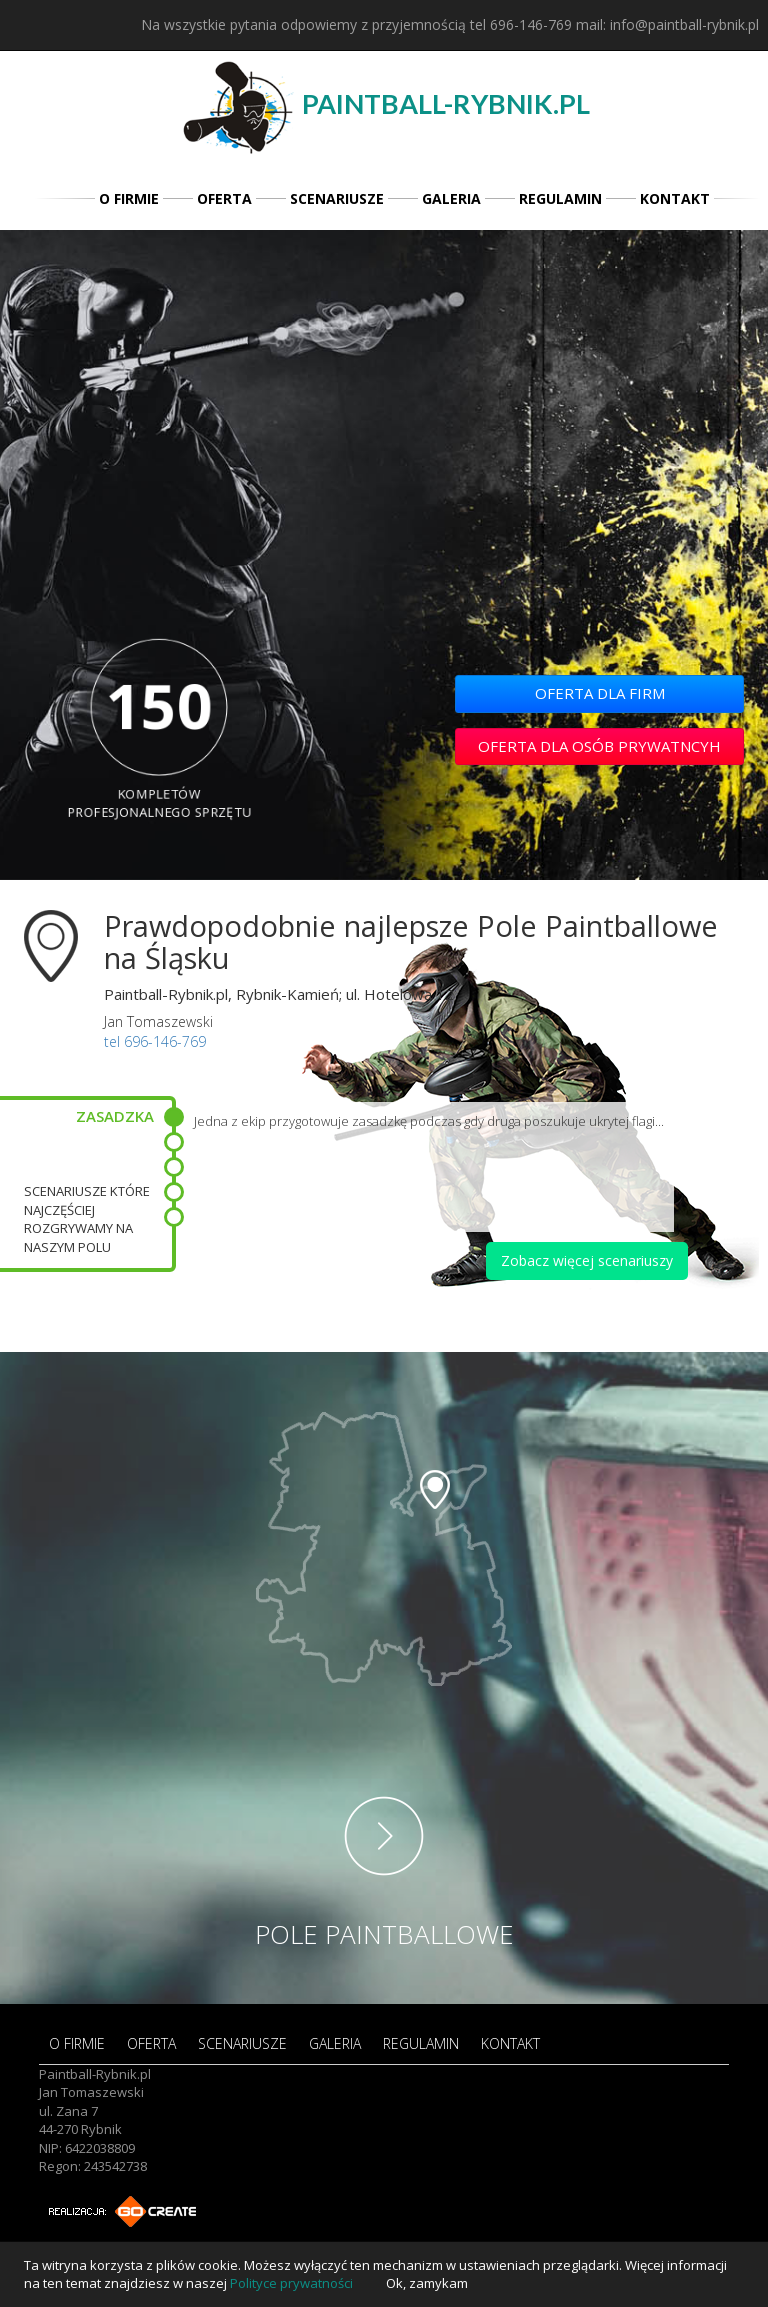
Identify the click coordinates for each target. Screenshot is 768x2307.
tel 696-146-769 (521, 24)
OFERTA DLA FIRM (600, 693)
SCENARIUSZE (337, 198)
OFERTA (224, 198)
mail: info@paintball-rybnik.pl (667, 24)
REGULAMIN (560, 198)
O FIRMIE (129, 198)
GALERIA (451, 198)
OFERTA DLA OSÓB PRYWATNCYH (599, 746)
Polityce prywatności (291, 2283)
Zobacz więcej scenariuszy (587, 1260)
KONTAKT (675, 198)
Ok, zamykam (427, 2283)
